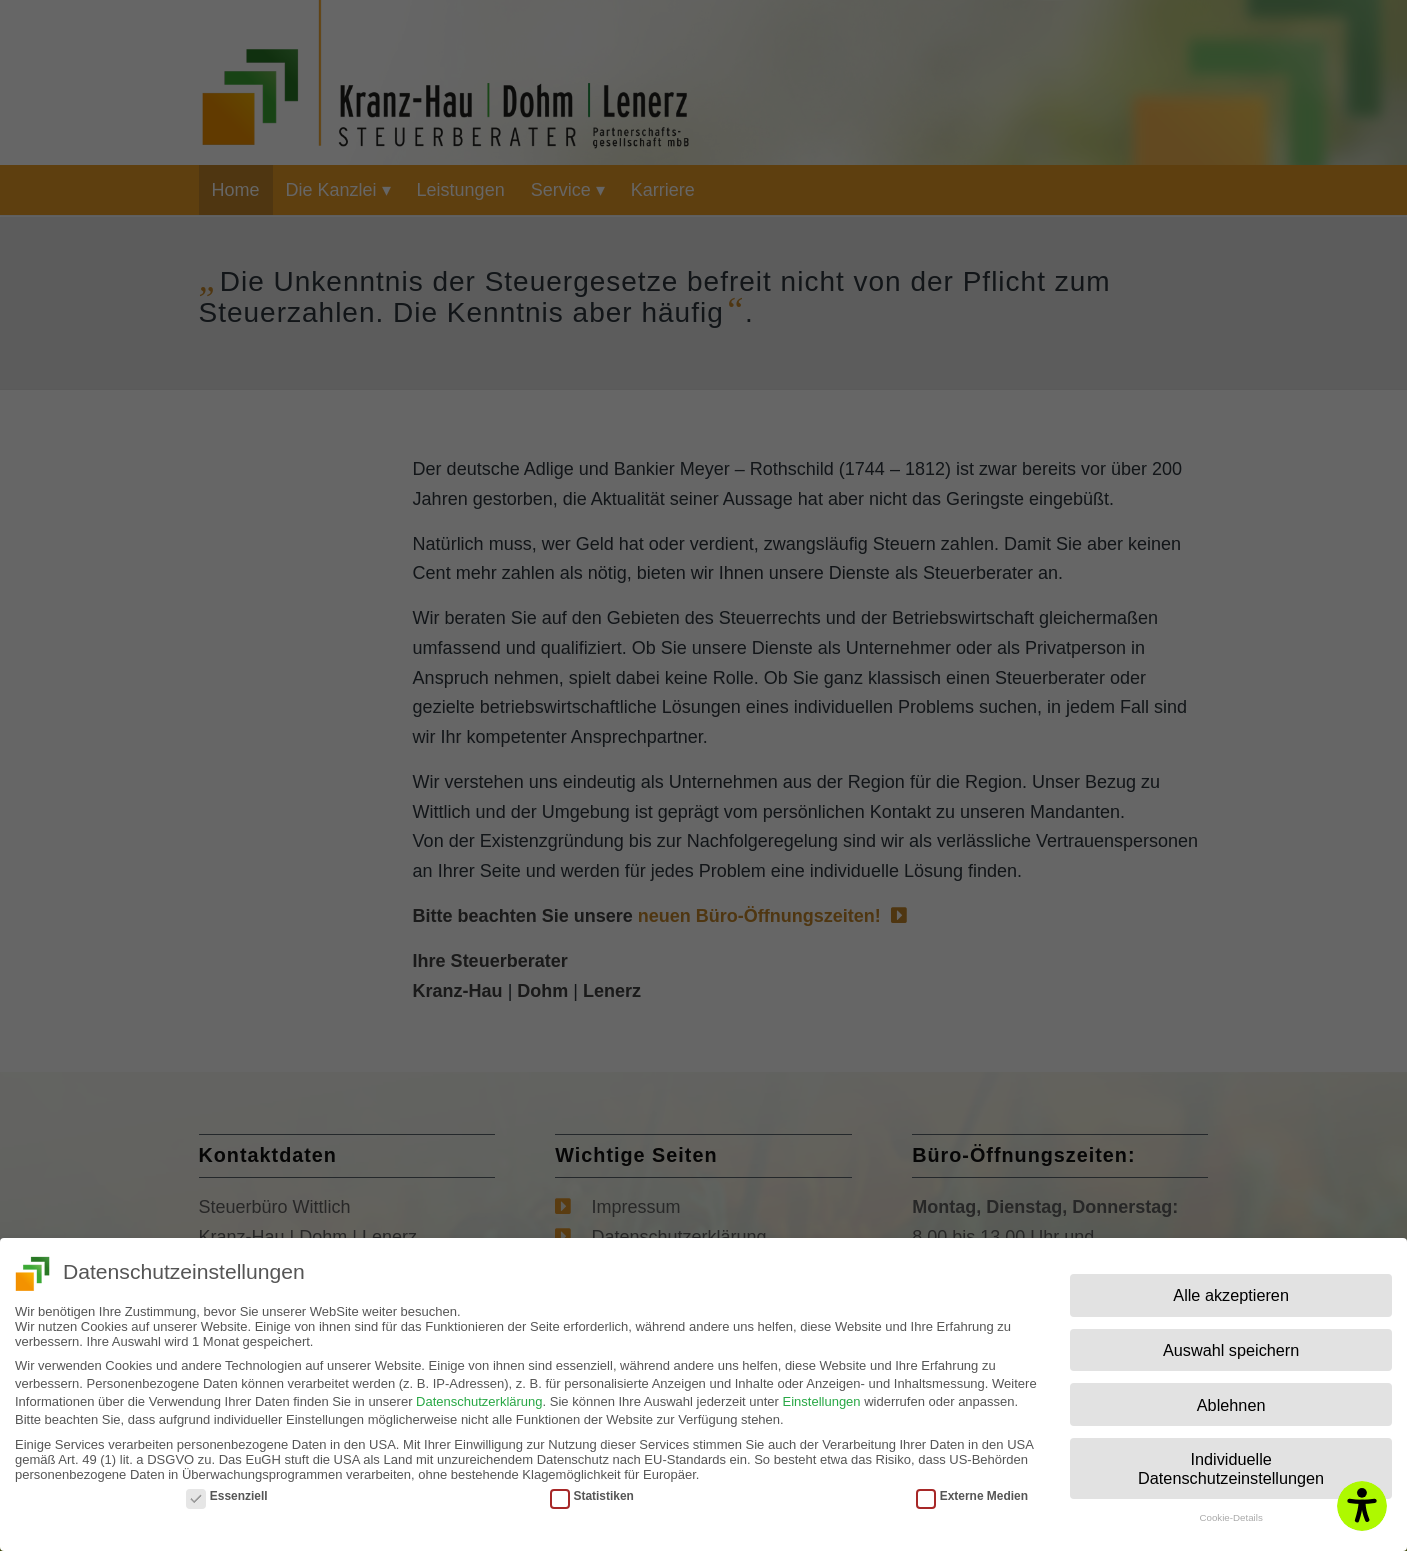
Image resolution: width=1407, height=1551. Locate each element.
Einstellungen (822, 1395)
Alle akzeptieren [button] (1231, 1289)
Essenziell (227, 1489)
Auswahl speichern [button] (1231, 1344)
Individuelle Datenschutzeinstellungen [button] (1231, 1462)
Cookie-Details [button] (1230, 1511)
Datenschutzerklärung (479, 1395)
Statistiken (592, 1489)
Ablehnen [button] (1231, 1398)
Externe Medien (972, 1489)
